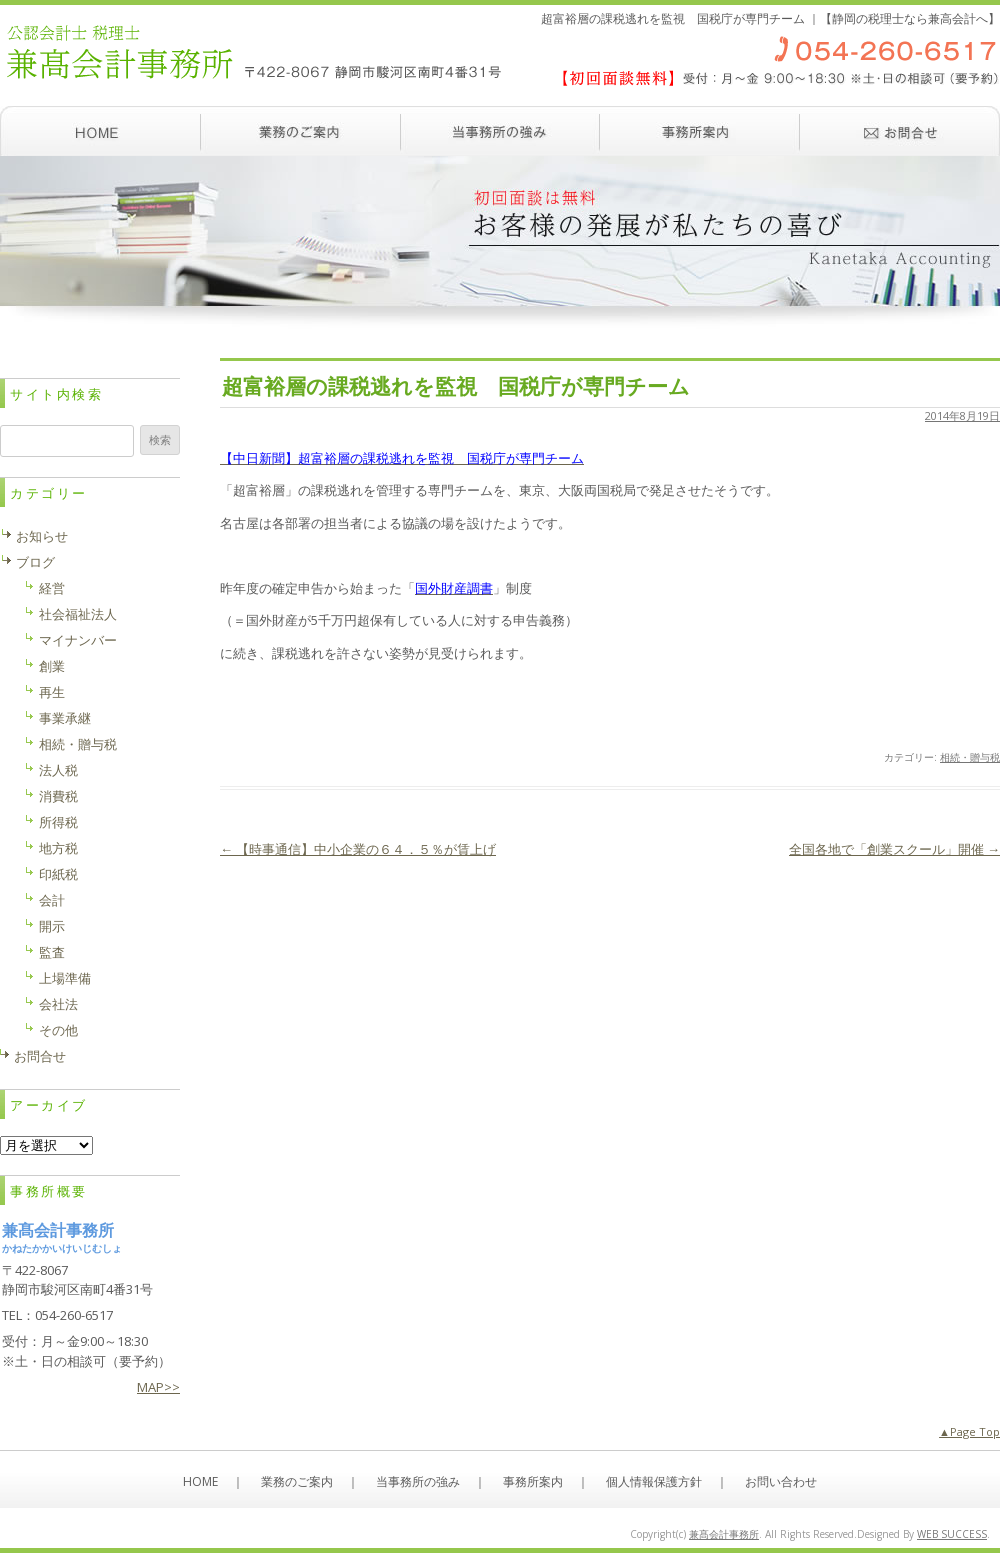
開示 (52, 926)
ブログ (35, 562)
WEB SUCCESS (952, 1534)
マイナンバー (78, 640)
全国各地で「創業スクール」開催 (894, 849)
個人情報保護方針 (654, 1481)
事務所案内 (700, 131)
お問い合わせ (900, 131)
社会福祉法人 (78, 614)
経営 (52, 588)
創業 (52, 666)
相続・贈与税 (970, 757)
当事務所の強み (500, 131)
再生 (52, 692)
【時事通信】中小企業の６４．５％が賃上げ (358, 849)
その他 (58, 1030)
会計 (52, 900)
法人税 (58, 770)
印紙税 (58, 874)
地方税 (58, 848)
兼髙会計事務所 (724, 1534)
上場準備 (65, 978)
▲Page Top (969, 1431)
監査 (52, 952)
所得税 (58, 822)
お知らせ (42, 536)
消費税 (58, 796)
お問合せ (40, 1056)
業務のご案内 (300, 131)
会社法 (58, 1004)
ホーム (100, 131)
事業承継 (65, 718)
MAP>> (158, 1387)
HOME (200, 1481)
